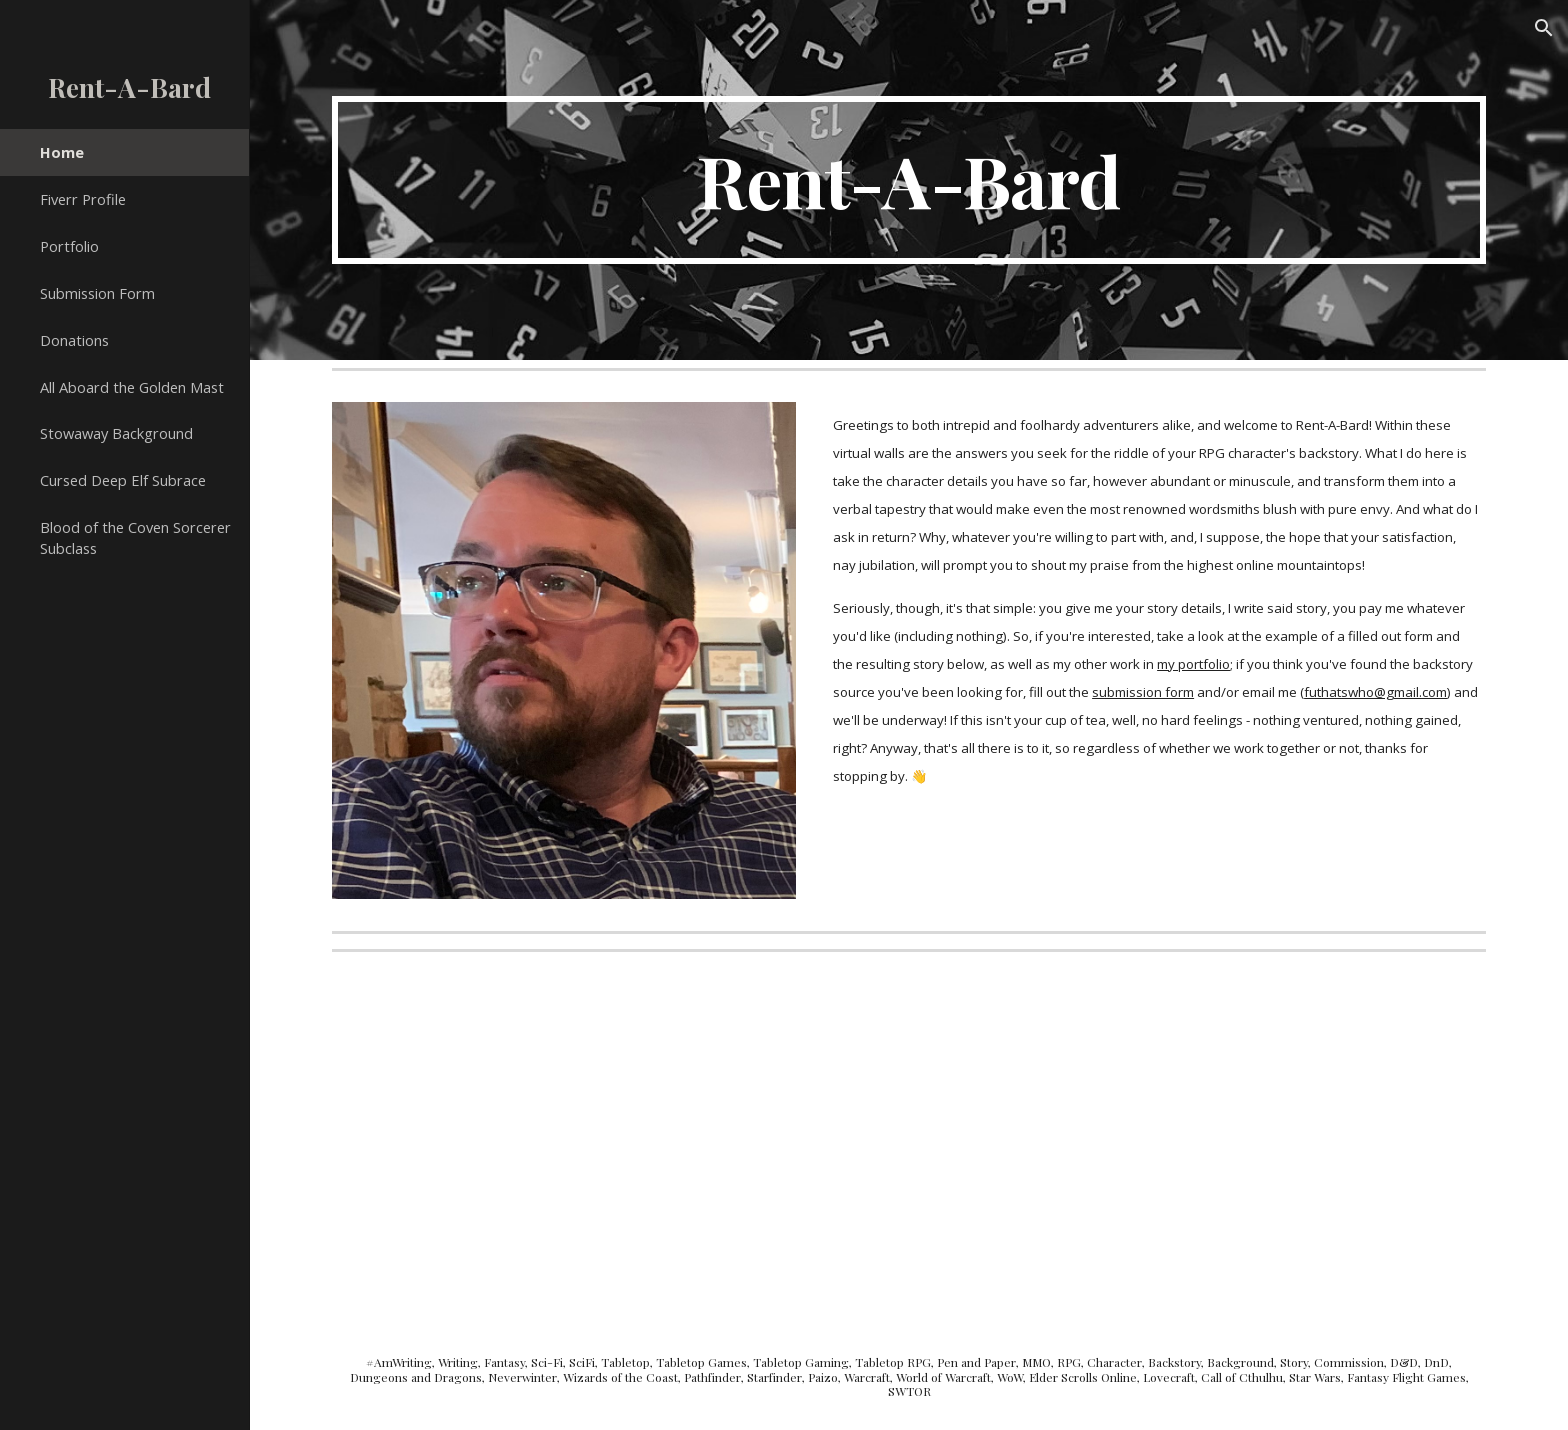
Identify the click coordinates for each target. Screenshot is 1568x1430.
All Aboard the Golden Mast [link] (132, 387)
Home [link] (62, 152)
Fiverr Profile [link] (83, 199)
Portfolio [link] (69, 246)
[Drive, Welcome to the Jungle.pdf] (1205, 1141)
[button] (1544, 28)
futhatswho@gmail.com (1375, 692)
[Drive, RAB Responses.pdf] (613, 1141)
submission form (1143, 692)
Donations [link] (74, 340)
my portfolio (1193, 664)
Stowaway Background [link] (116, 433)
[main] (909, 180)
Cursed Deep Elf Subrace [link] (123, 480)
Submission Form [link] (97, 293)
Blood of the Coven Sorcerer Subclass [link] (135, 537)
